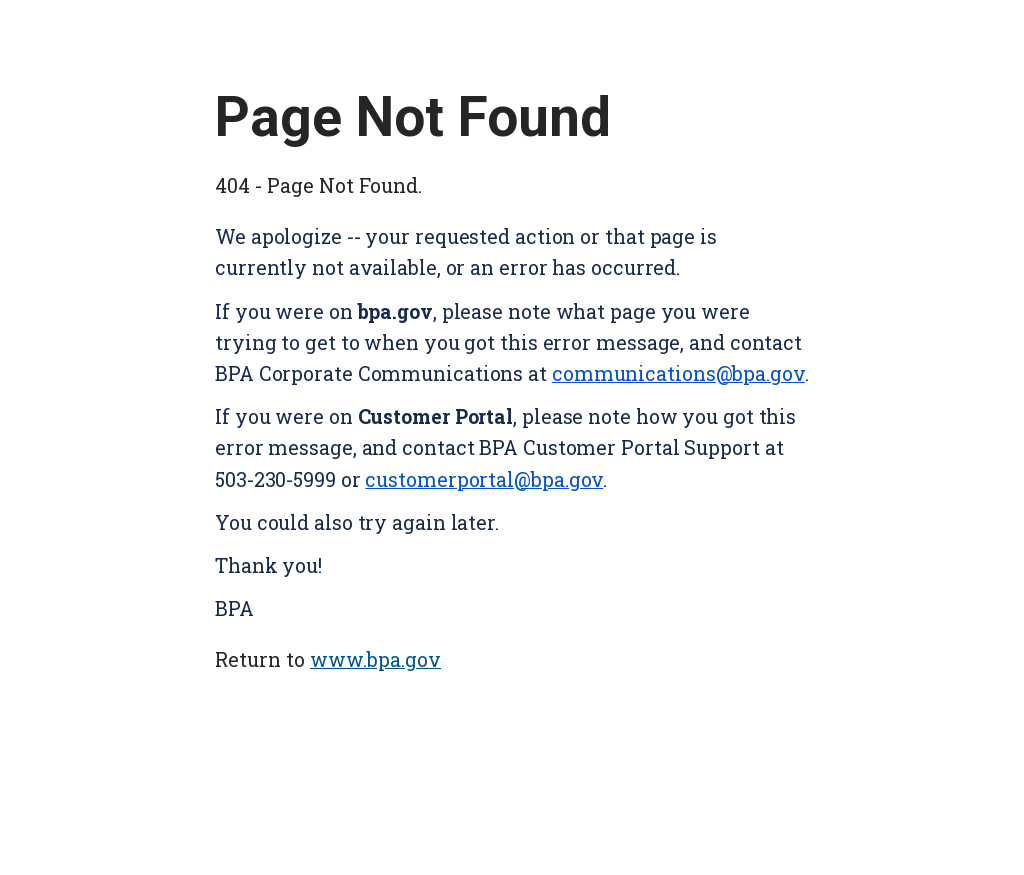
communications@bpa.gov (678, 373)
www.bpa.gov (375, 659)
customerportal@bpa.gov (484, 479)
